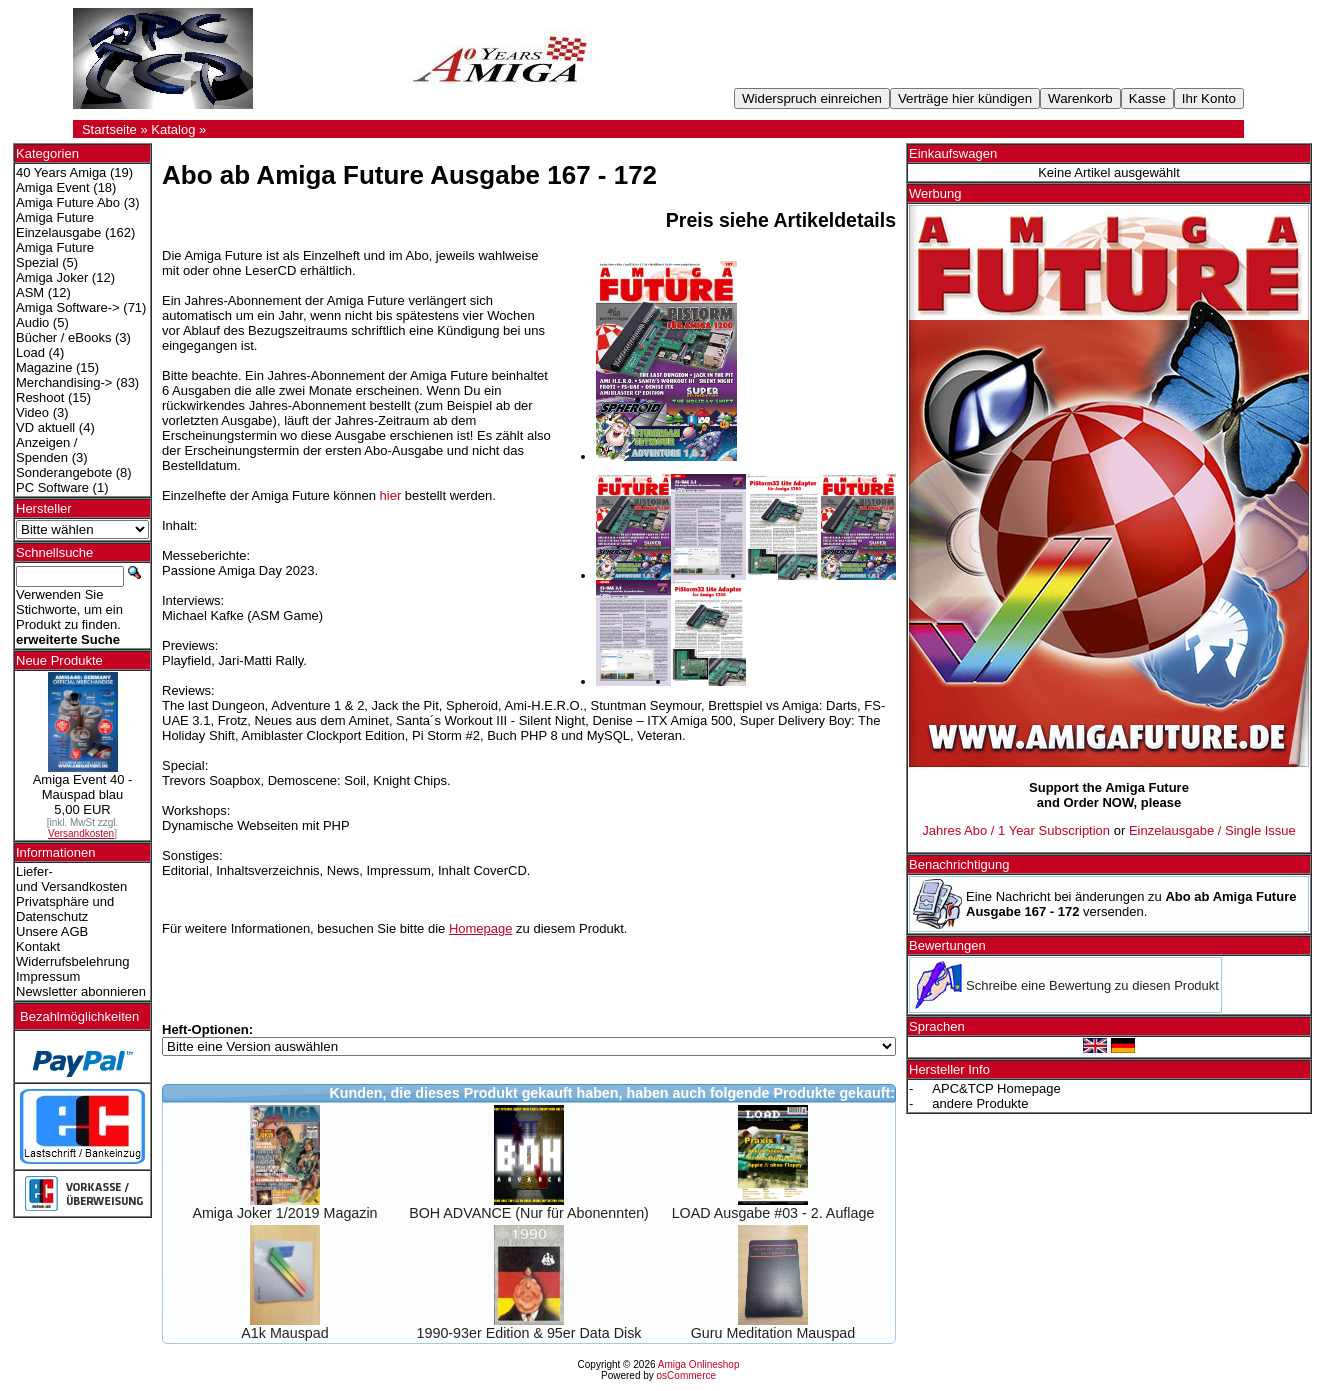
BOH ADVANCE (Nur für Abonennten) (529, 1213)
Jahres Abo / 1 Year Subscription (1016, 830)
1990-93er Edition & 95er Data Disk (529, 1333)
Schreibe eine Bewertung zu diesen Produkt (1092, 985)
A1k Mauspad (284, 1333)
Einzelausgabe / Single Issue (1212, 830)
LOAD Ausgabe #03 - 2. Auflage (773, 1213)
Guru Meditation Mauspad (773, 1333)
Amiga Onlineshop (699, 1364)
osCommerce (686, 1375)
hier (391, 495)
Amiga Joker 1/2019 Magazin (284, 1213)
